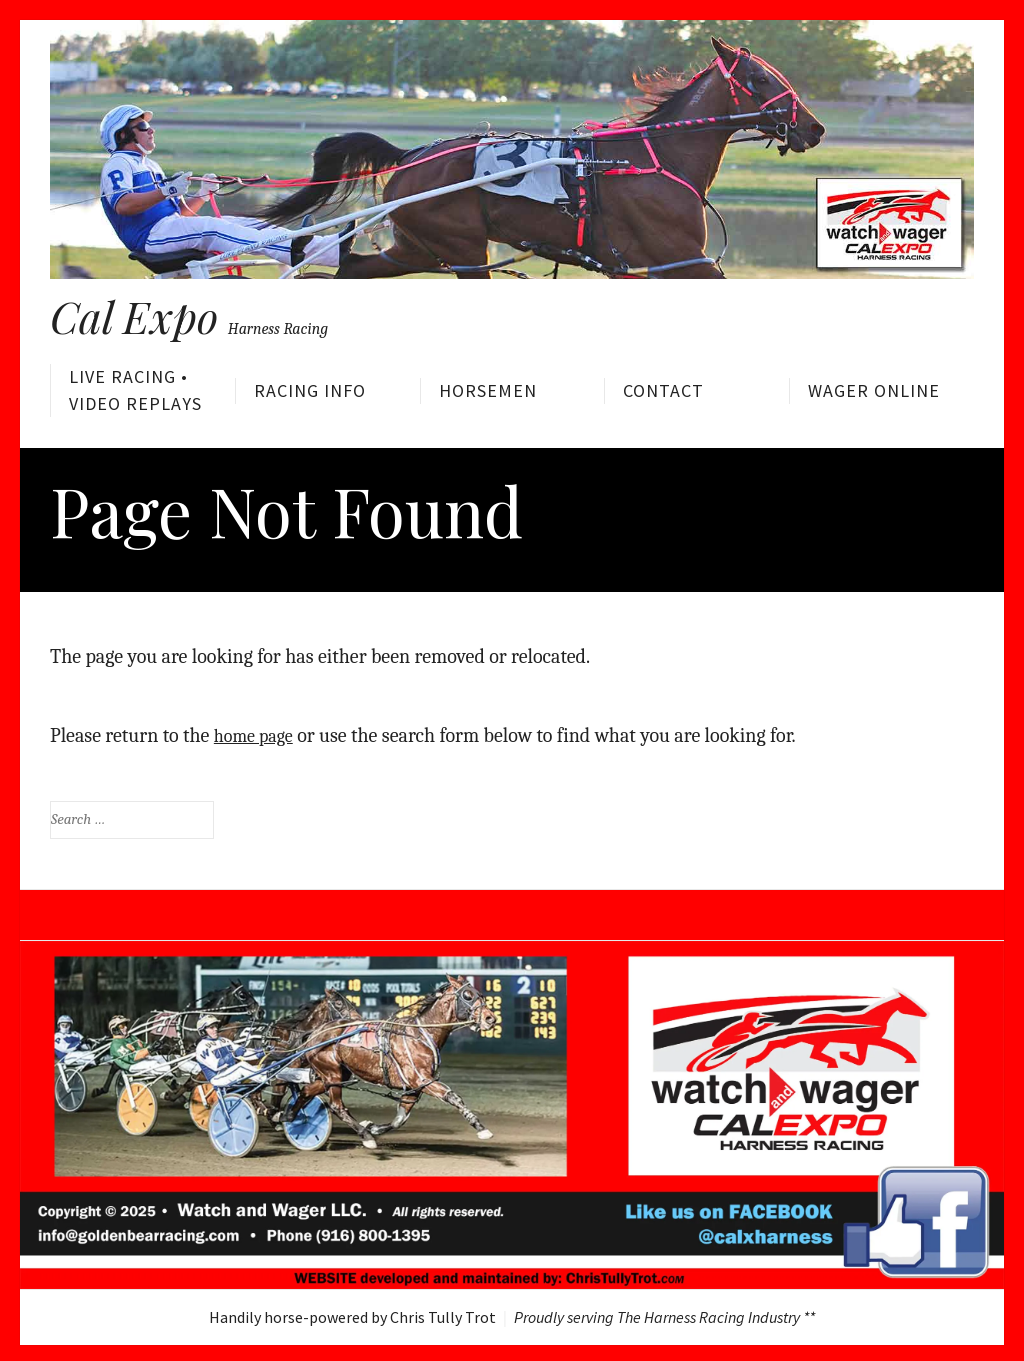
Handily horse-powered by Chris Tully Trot (352, 1313)
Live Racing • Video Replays (135, 389)
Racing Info (310, 390)
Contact (663, 390)
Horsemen (488, 390)
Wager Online (874, 390)
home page (258, 731)
